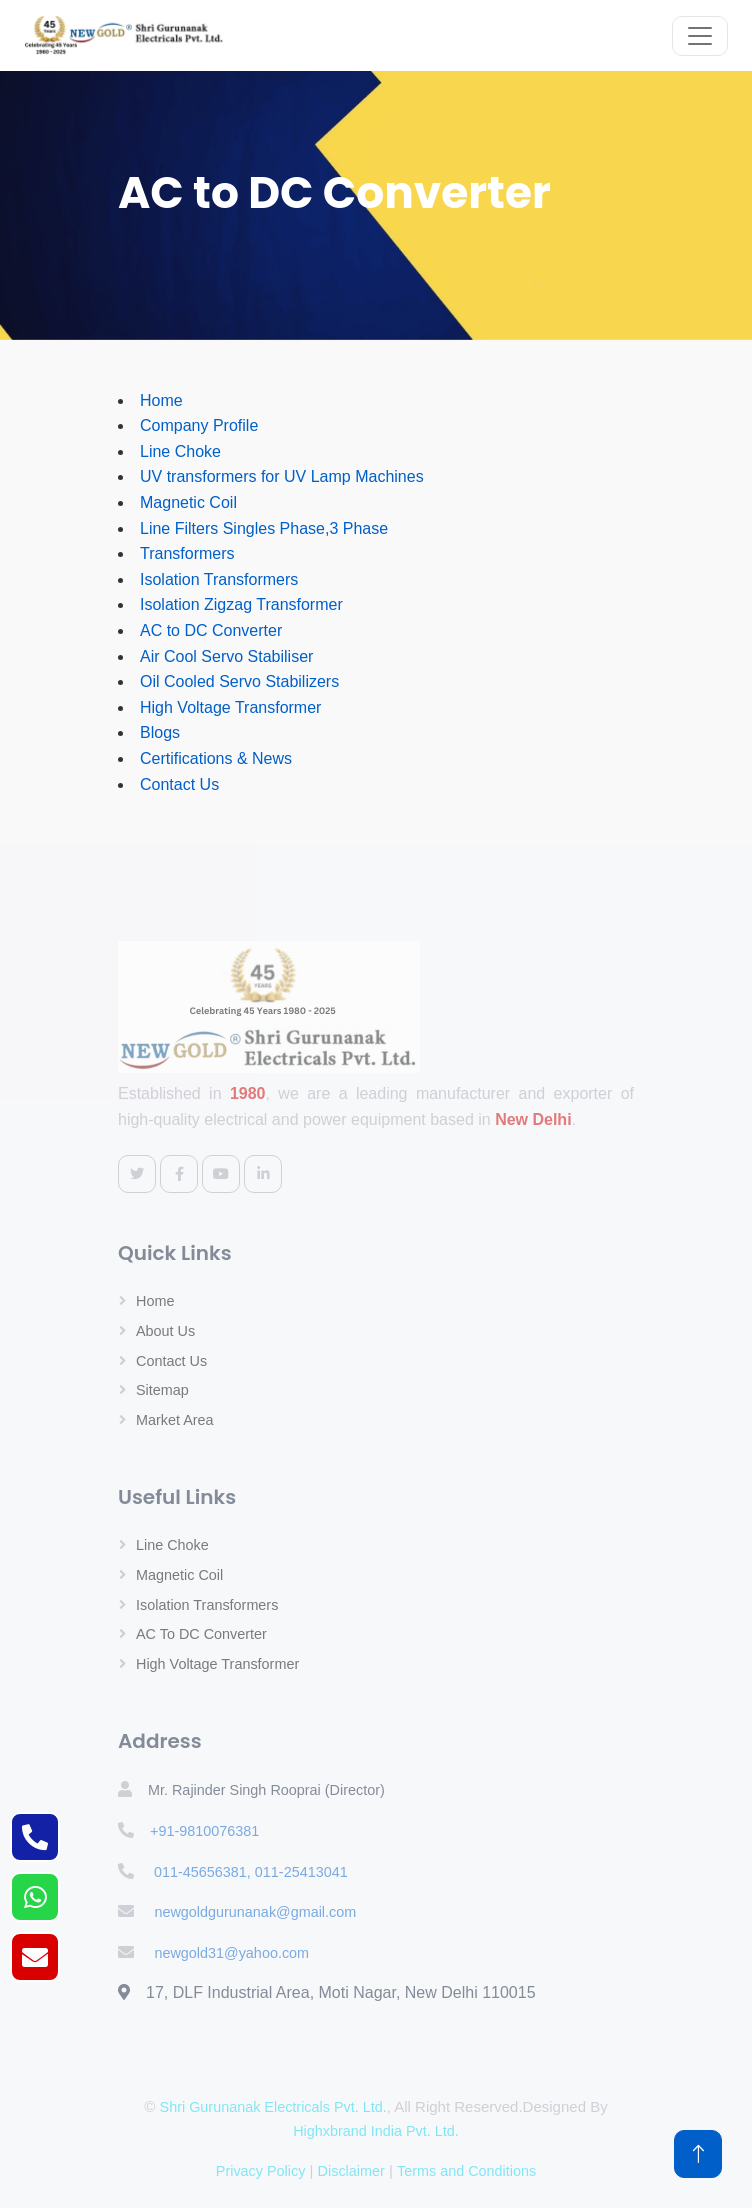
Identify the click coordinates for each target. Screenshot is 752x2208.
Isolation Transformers (219, 579)
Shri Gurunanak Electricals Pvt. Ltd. (273, 2107)
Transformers (187, 553)
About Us (165, 1331)
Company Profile (199, 425)
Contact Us (179, 784)
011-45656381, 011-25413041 (249, 1872)
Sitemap (162, 1390)
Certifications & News (216, 758)
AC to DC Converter (211, 630)
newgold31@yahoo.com (231, 1953)
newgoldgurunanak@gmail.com (255, 1912)
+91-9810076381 (204, 1831)
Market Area (175, 1420)
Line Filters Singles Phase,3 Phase (264, 528)
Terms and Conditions (466, 2171)
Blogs (160, 732)
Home (161, 400)
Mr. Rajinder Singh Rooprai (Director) (266, 1790)
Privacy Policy (261, 2171)
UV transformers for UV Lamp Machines (282, 476)
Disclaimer (351, 2171)
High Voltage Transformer (230, 707)
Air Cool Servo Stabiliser (226, 656)
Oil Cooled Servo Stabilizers (239, 681)
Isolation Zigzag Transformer (241, 604)
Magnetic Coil (188, 502)
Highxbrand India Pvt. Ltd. (376, 2131)
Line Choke (180, 451)
